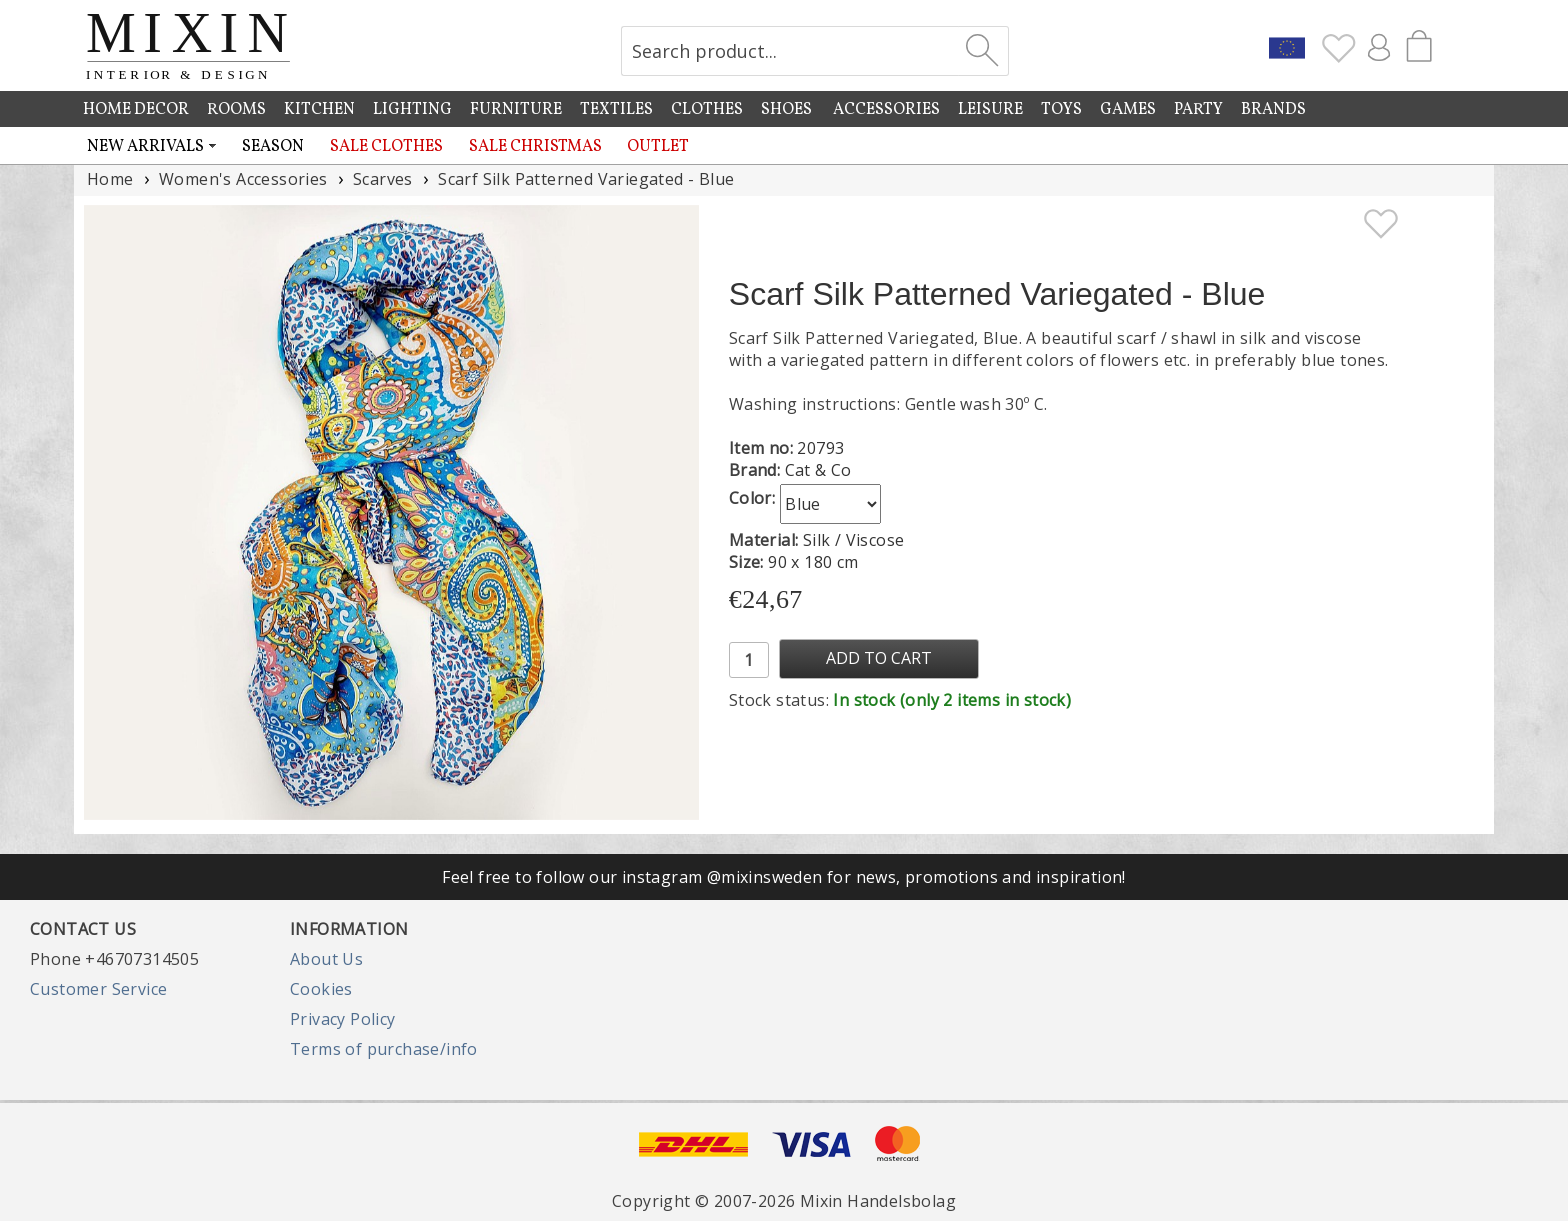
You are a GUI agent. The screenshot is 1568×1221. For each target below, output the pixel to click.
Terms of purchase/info (384, 1049)
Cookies (321, 989)
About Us (326, 959)
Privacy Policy (343, 1019)
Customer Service (98, 989)
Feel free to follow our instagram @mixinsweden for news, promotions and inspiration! (784, 877)
